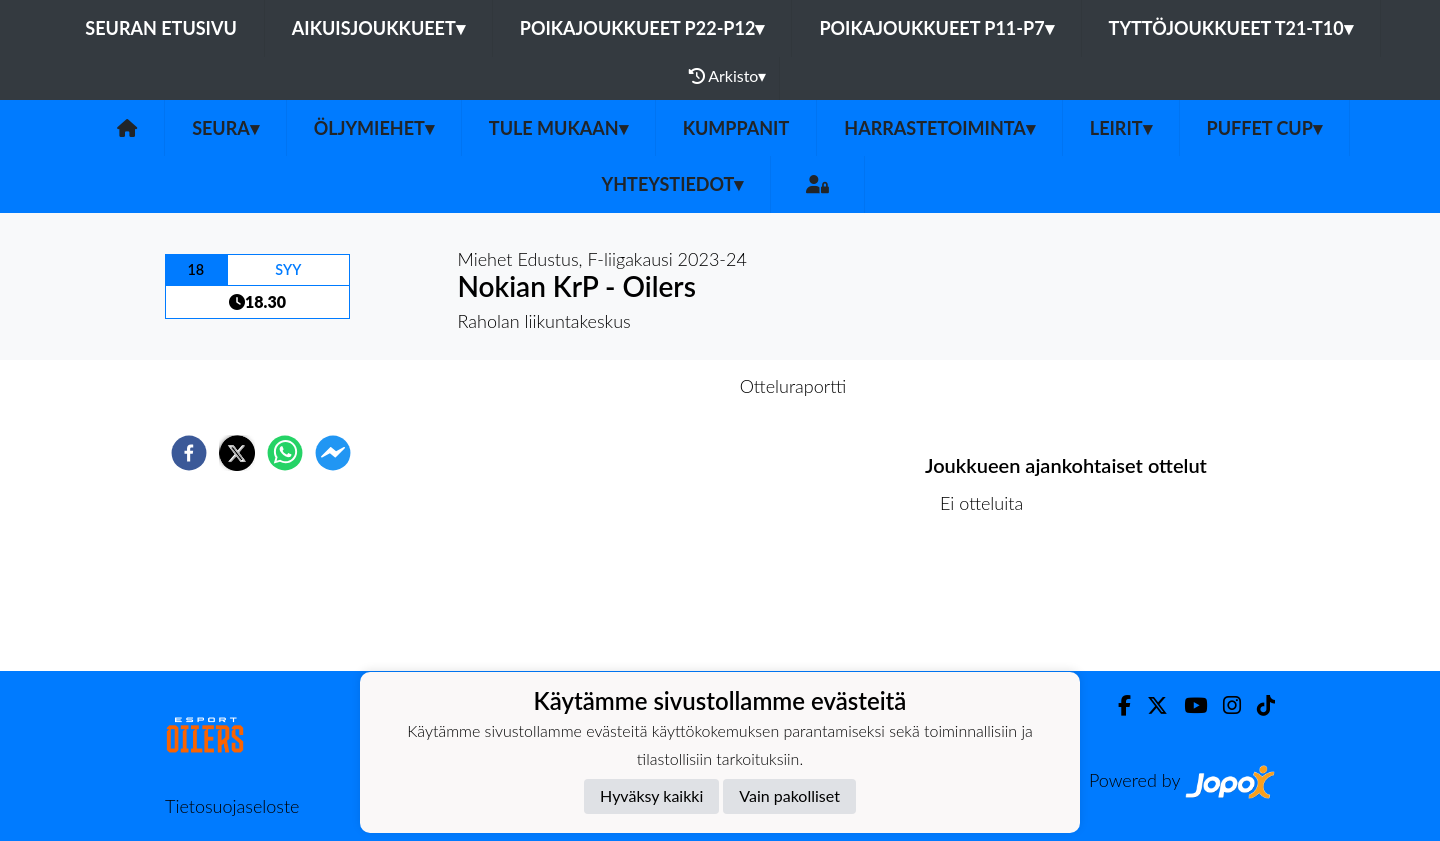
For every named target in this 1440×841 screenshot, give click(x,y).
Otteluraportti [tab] (793, 386)
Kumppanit (736, 128)
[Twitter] (1149, 705)
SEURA (225, 128)
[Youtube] (1187, 705)
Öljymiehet (374, 128)
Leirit (1121, 128)
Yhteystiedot (673, 184)
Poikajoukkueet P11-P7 (936, 28)
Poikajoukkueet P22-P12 (642, 28)
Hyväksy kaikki (651, 795)
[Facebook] (1116, 705)
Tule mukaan (558, 128)
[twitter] (237, 453)
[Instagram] (1224, 705)
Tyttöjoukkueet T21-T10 (1231, 28)
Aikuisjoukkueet (378, 28)
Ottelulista (989, 603)
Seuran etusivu (161, 28)
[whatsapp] (285, 453)
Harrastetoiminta (939, 128)
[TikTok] (1258, 705)
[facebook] (189, 453)
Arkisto (728, 76)
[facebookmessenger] (333, 453)
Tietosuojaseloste (232, 806)
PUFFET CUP (1264, 128)
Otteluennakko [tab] (651, 386)
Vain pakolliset (789, 795)
